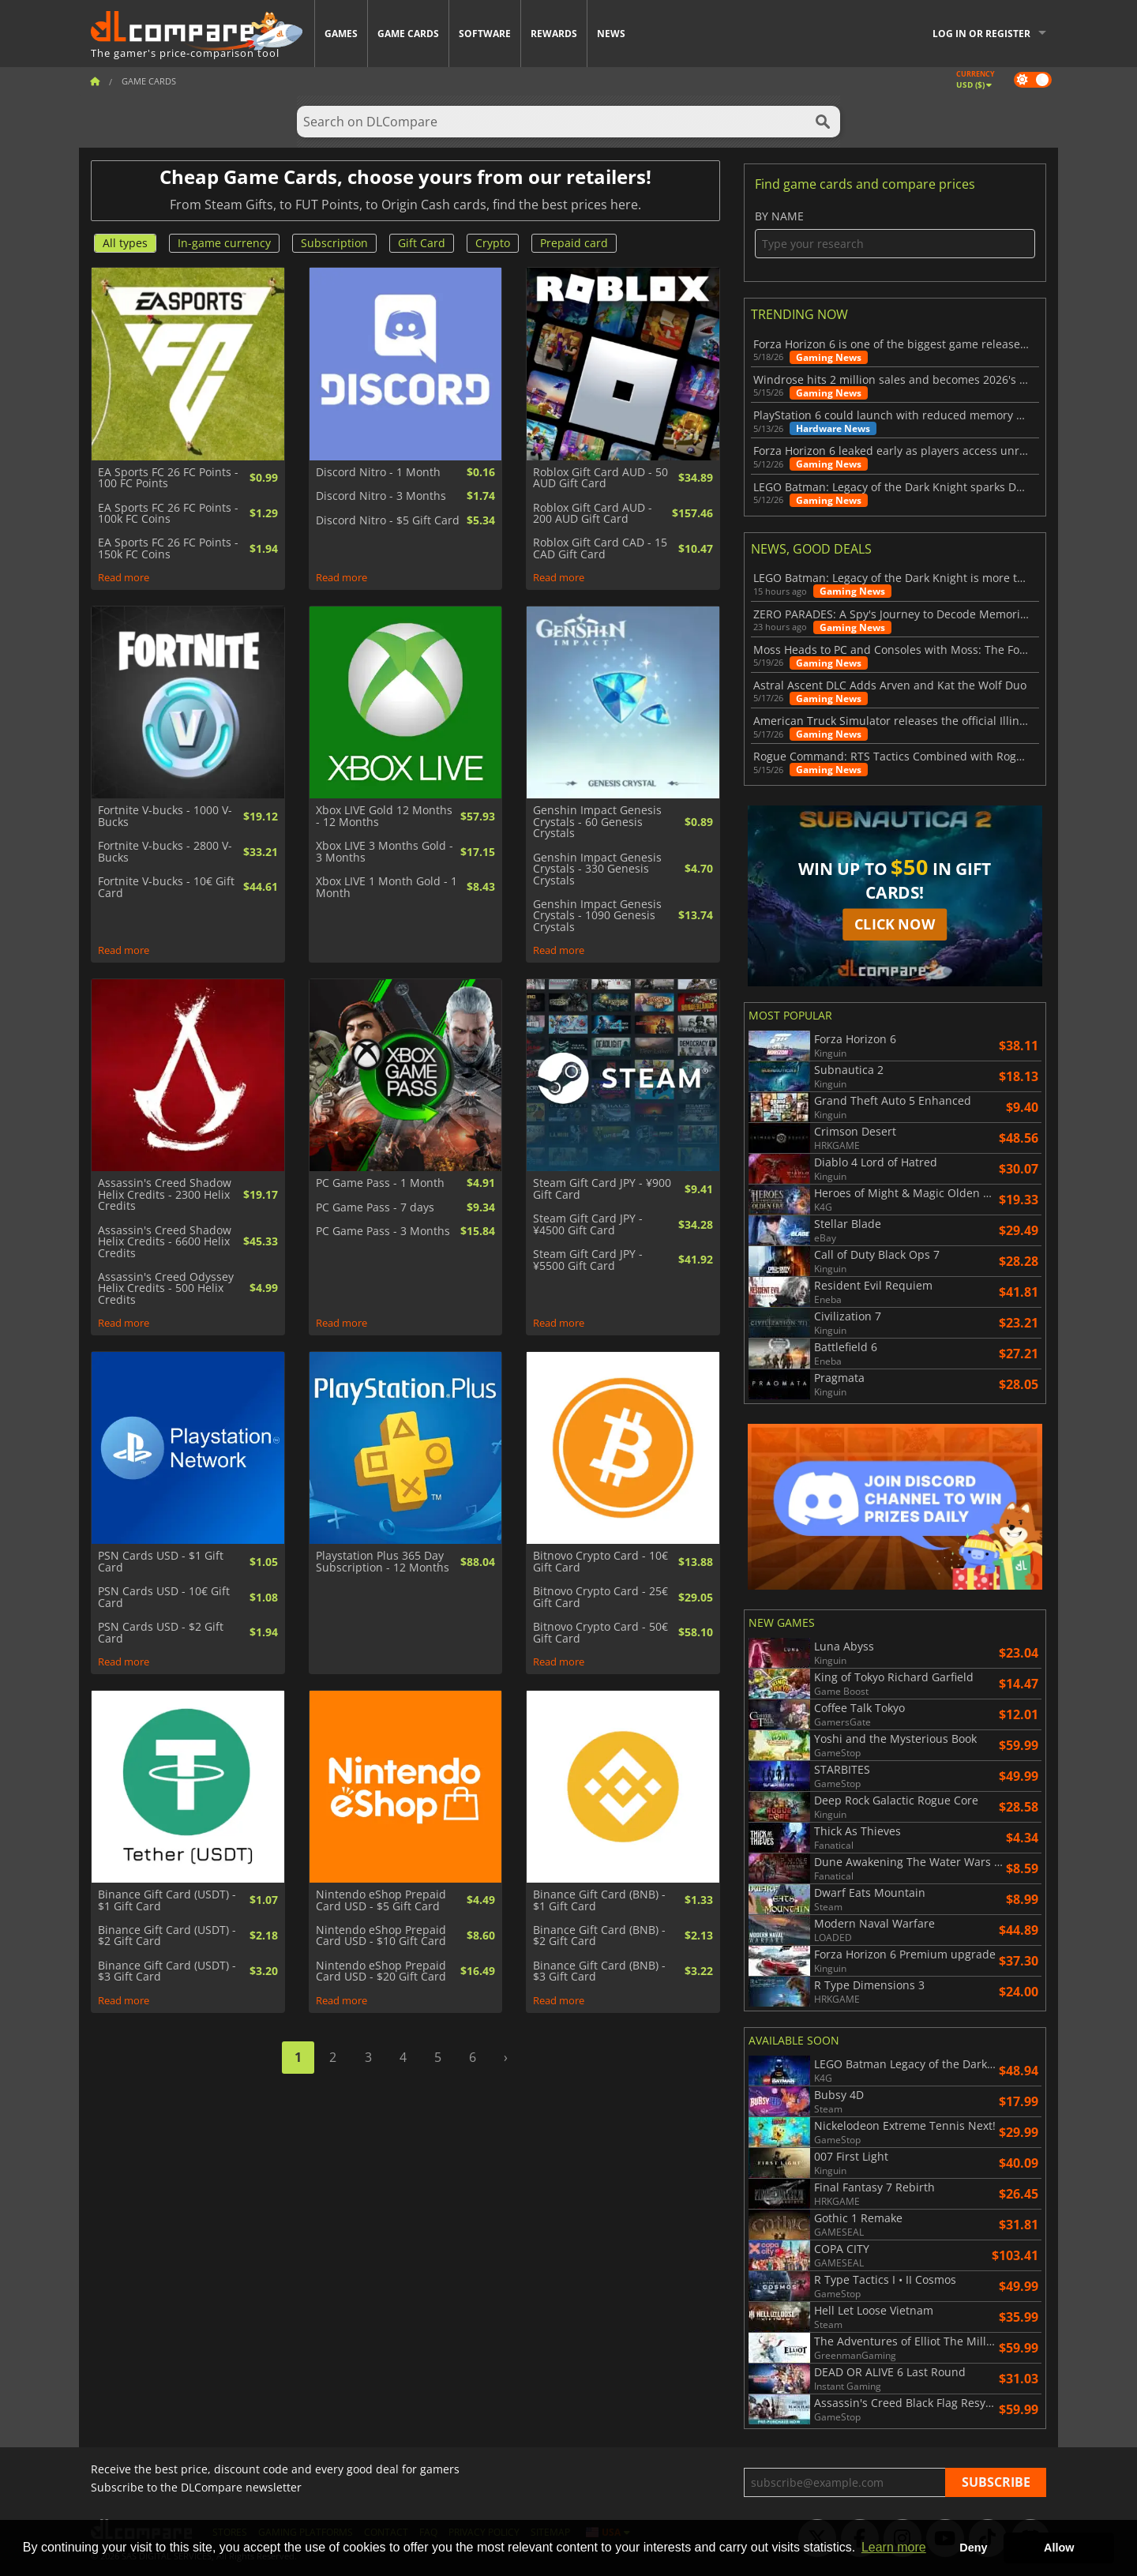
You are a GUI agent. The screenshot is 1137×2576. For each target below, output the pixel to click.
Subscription (334, 242)
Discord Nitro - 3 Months (381, 495)
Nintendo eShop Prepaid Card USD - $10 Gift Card (381, 1935)
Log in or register (981, 33)
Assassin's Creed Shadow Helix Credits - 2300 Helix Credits (164, 1194)
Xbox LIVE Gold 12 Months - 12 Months (384, 816)
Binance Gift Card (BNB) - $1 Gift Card (599, 1900)
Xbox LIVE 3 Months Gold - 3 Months (384, 851)
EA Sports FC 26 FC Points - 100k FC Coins (168, 513)
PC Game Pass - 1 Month (380, 1182)
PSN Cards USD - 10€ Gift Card (164, 1597)
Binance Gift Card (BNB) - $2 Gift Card (599, 1935)
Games (341, 33)
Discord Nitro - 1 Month (378, 472)
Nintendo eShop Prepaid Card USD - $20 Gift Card (381, 1971)
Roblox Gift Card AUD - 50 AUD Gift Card (600, 478)
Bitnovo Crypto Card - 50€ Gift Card (600, 1632)
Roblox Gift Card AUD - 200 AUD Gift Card (592, 513)
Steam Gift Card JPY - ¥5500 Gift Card (588, 1260)
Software (485, 33)
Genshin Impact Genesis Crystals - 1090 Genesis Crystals (597, 916)
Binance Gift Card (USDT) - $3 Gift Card (167, 1971)
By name (895, 234)
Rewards (554, 33)
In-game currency (224, 242)
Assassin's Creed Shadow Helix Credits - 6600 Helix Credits (164, 1242)
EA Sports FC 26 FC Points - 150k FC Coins (168, 548)
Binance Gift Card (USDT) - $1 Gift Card (167, 1900)
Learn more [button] (893, 2547)
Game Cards (408, 33)
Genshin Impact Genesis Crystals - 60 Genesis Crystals (597, 822)
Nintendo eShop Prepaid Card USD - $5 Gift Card (381, 1900)
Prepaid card (574, 242)
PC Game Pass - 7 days (375, 1207)
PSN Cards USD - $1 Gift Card (160, 1561)
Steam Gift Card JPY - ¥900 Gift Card (602, 1188)
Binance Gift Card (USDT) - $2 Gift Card (167, 1935)
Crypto (492, 242)
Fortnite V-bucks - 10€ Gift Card (166, 887)
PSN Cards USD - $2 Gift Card (160, 1632)
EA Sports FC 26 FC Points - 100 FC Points (168, 478)
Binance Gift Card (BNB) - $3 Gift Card (599, 1971)
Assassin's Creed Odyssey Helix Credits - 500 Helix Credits (166, 1288)
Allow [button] (1059, 2547)
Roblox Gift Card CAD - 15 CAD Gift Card (600, 548)
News (611, 33)
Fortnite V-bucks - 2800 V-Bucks (165, 851)
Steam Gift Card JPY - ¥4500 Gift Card (588, 1224)
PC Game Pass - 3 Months (383, 1231)
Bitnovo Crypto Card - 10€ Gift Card (600, 1561)
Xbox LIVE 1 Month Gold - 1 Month (386, 887)
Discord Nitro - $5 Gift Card (388, 520)
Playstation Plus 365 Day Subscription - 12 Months (382, 1561)
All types (125, 242)
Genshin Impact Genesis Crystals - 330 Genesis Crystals (597, 869)
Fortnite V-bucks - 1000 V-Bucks (165, 816)
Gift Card (421, 242)
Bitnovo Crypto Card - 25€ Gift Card (600, 1597)
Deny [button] (973, 2547)
